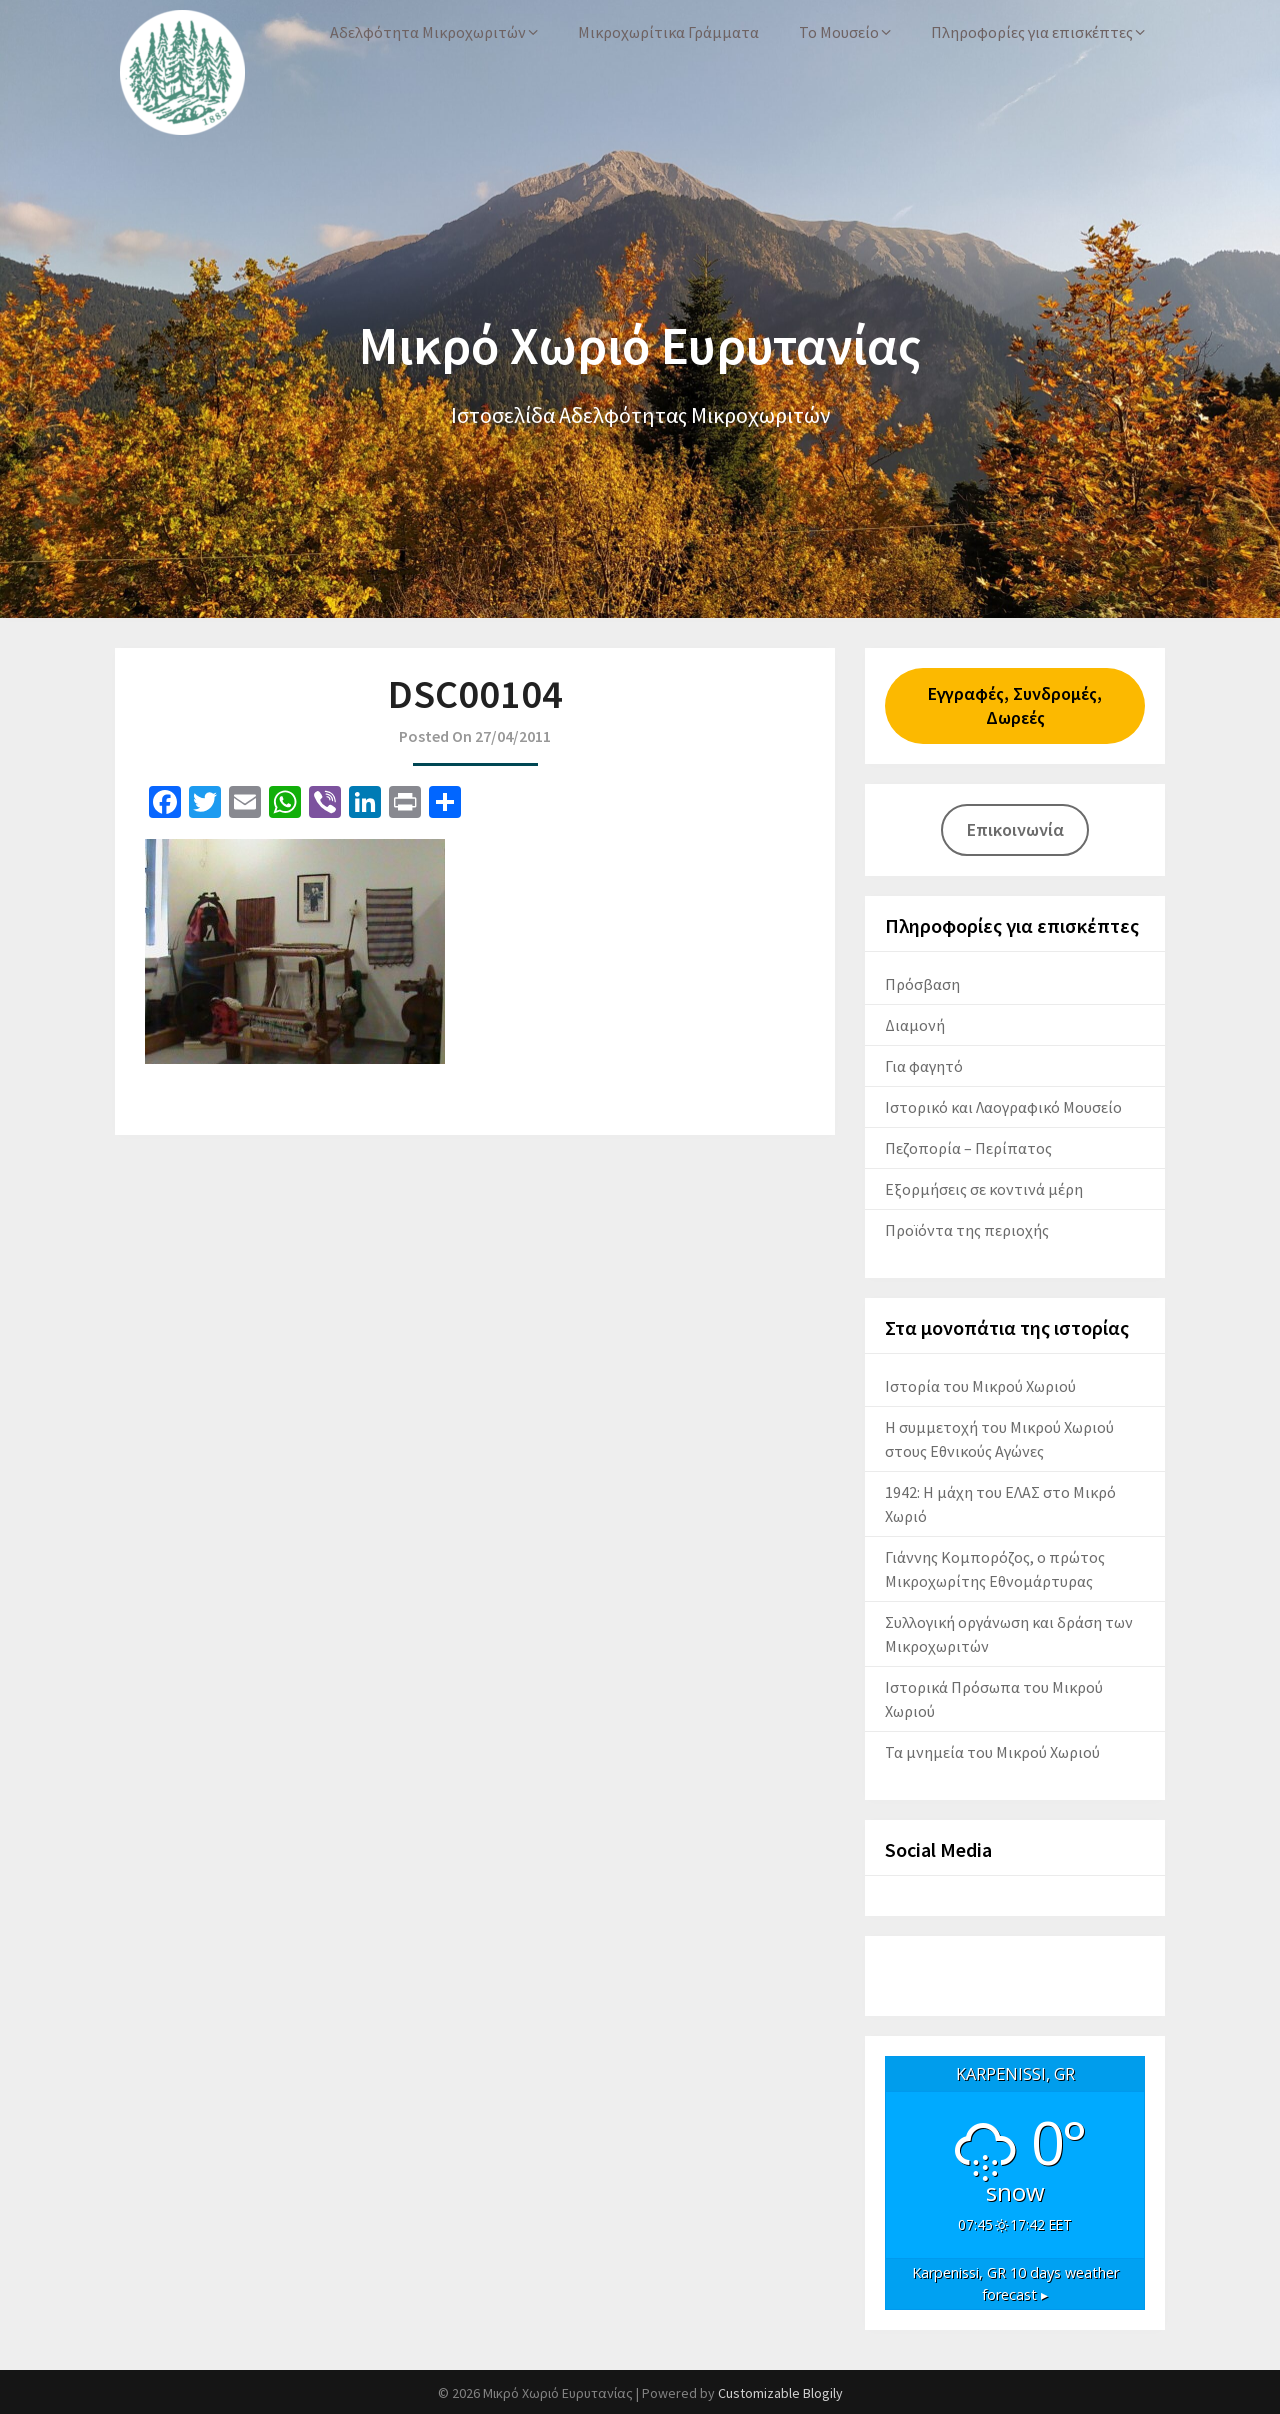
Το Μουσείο (839, 32)
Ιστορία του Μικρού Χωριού (980, 1386)
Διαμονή (915, 1025)
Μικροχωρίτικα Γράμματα (668, 32)
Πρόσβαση (922, 984)
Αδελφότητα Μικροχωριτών (428, 32)
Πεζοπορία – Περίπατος (968, 1148)
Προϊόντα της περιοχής (967, 1230)
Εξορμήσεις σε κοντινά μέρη (984, 1189)
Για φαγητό (924, 1066)
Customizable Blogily (780, 2393)
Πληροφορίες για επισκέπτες (1032, 32)
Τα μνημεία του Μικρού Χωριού (992, 1752)
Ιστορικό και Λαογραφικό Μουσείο (1003, 1107)
